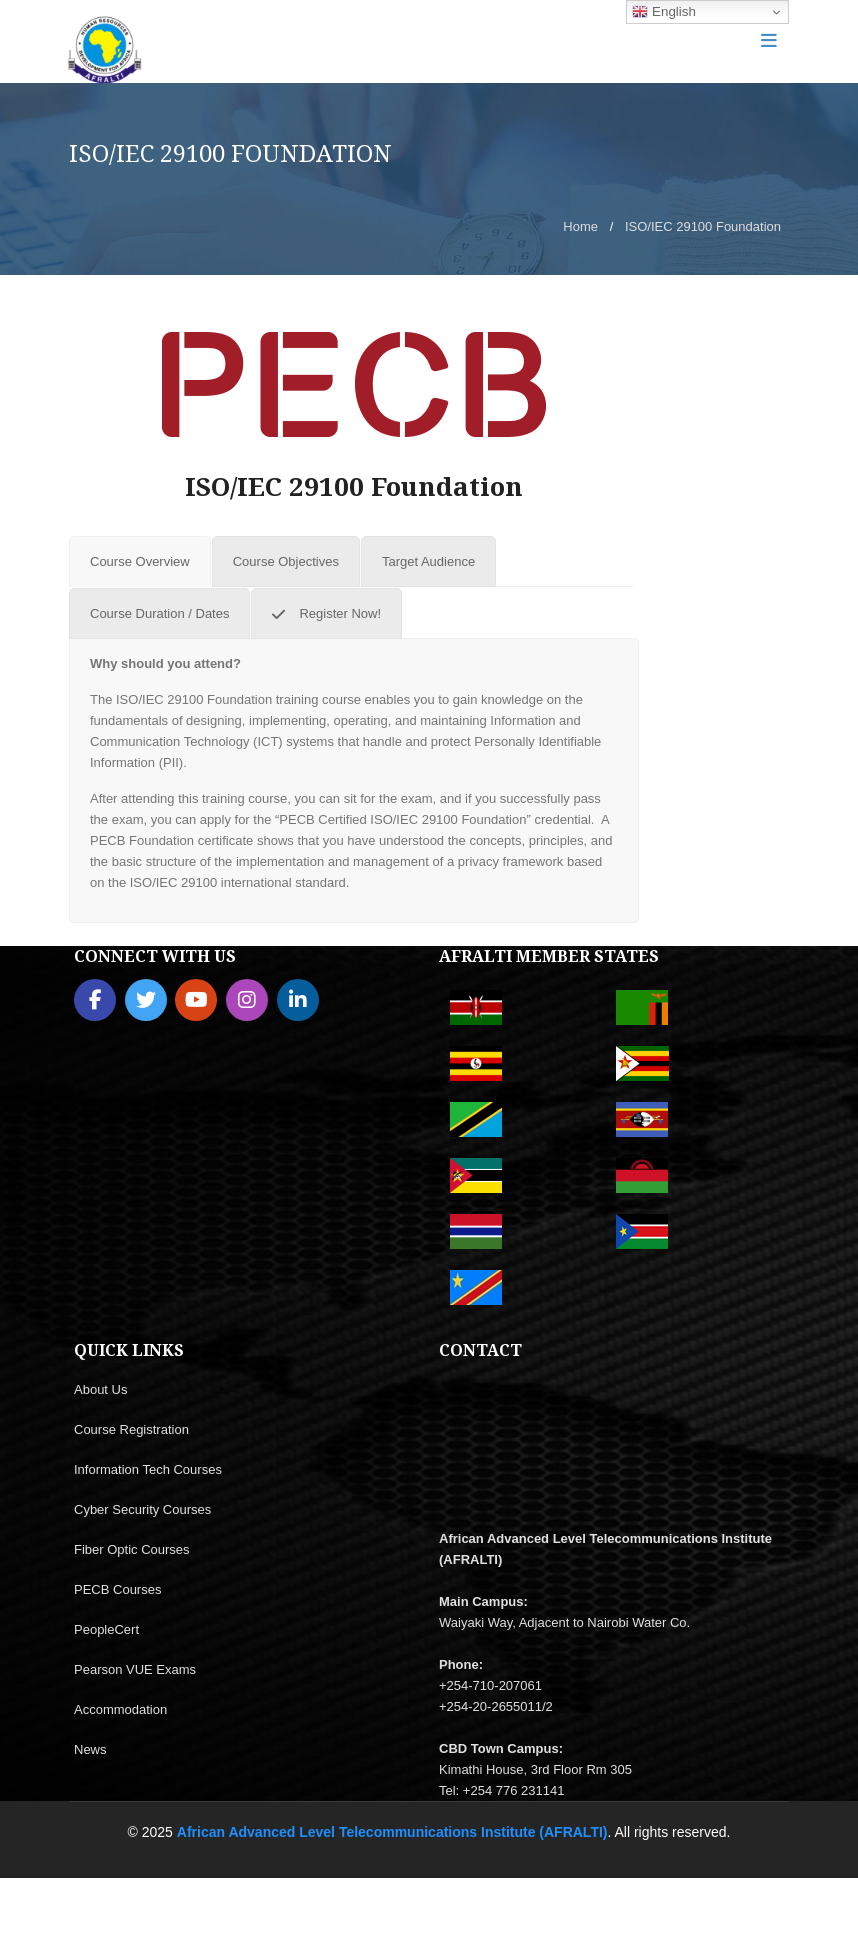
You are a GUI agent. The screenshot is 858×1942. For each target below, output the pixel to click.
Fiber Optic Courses (132, 1549)
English (663, 12)
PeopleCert (106, 1629)
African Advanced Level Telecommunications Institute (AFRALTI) (392, 1832)
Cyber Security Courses (142, 1509)
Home (580, 226)
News (90, 1749)
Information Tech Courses (148, 1469)
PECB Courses (117, 1589)
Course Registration (131, 1429)
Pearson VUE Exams (135, 1669)
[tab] (140, 561)
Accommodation (120, 1709)
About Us (100, 1389)
